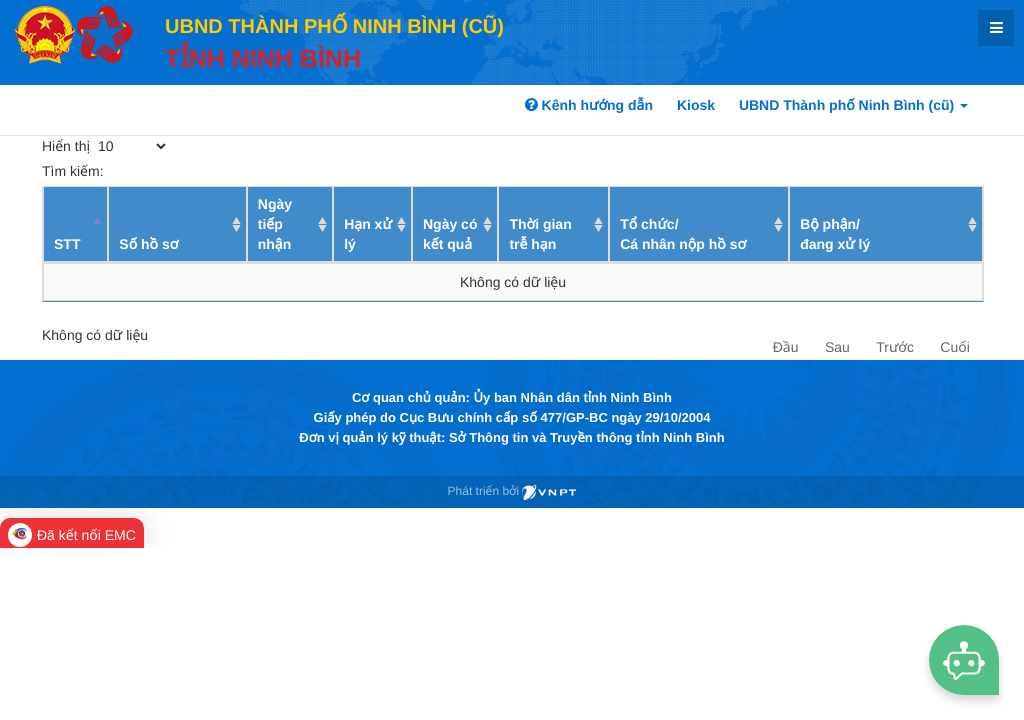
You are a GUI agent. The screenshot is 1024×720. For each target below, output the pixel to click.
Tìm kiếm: (188, 171)
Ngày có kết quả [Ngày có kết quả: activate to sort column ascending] (450, 234)
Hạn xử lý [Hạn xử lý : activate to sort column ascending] (368, 234)
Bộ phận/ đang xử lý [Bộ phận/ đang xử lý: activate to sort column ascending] (835, 234)
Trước (895, 347)
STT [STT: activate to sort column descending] (67, 244)
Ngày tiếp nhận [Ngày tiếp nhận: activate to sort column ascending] (275, 224)
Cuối (954, 347)
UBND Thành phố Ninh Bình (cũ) (853, 105)
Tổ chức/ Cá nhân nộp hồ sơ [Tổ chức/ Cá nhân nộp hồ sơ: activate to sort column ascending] (683, 234)
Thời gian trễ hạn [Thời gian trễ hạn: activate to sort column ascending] (540, 234)
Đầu (786, 347)
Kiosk (696, 105)
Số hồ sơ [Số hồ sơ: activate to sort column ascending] (148, 244)
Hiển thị (105, 146)
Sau (837, 347)
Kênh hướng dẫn (589, 105)
